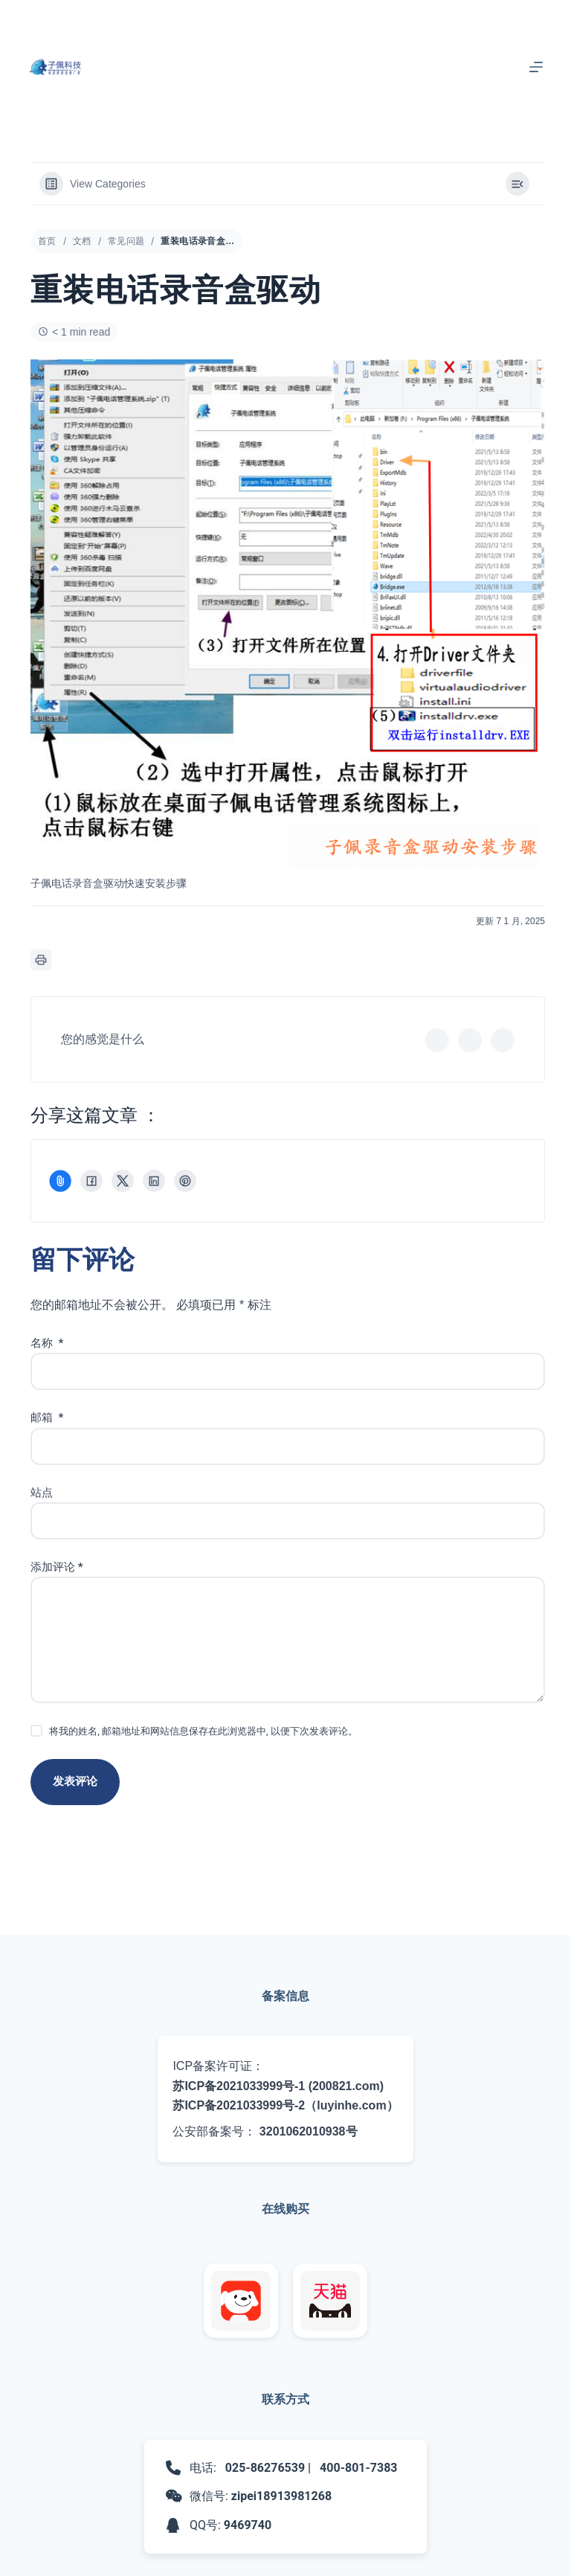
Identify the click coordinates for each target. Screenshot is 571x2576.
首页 (47, 241)
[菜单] (536, 67)
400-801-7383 (358, 2468)
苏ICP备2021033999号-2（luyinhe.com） (285, 2105)
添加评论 (56, 1567)
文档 (82, 241)
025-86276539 (265, 2468)
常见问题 (126, 241)
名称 (46, 1343)
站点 (41, 1492)
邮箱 (46, 1417)
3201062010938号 (308, 2131)
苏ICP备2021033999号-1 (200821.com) (278, 2086)
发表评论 (75, 1781)
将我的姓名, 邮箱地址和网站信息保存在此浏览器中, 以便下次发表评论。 (203, 1731)
